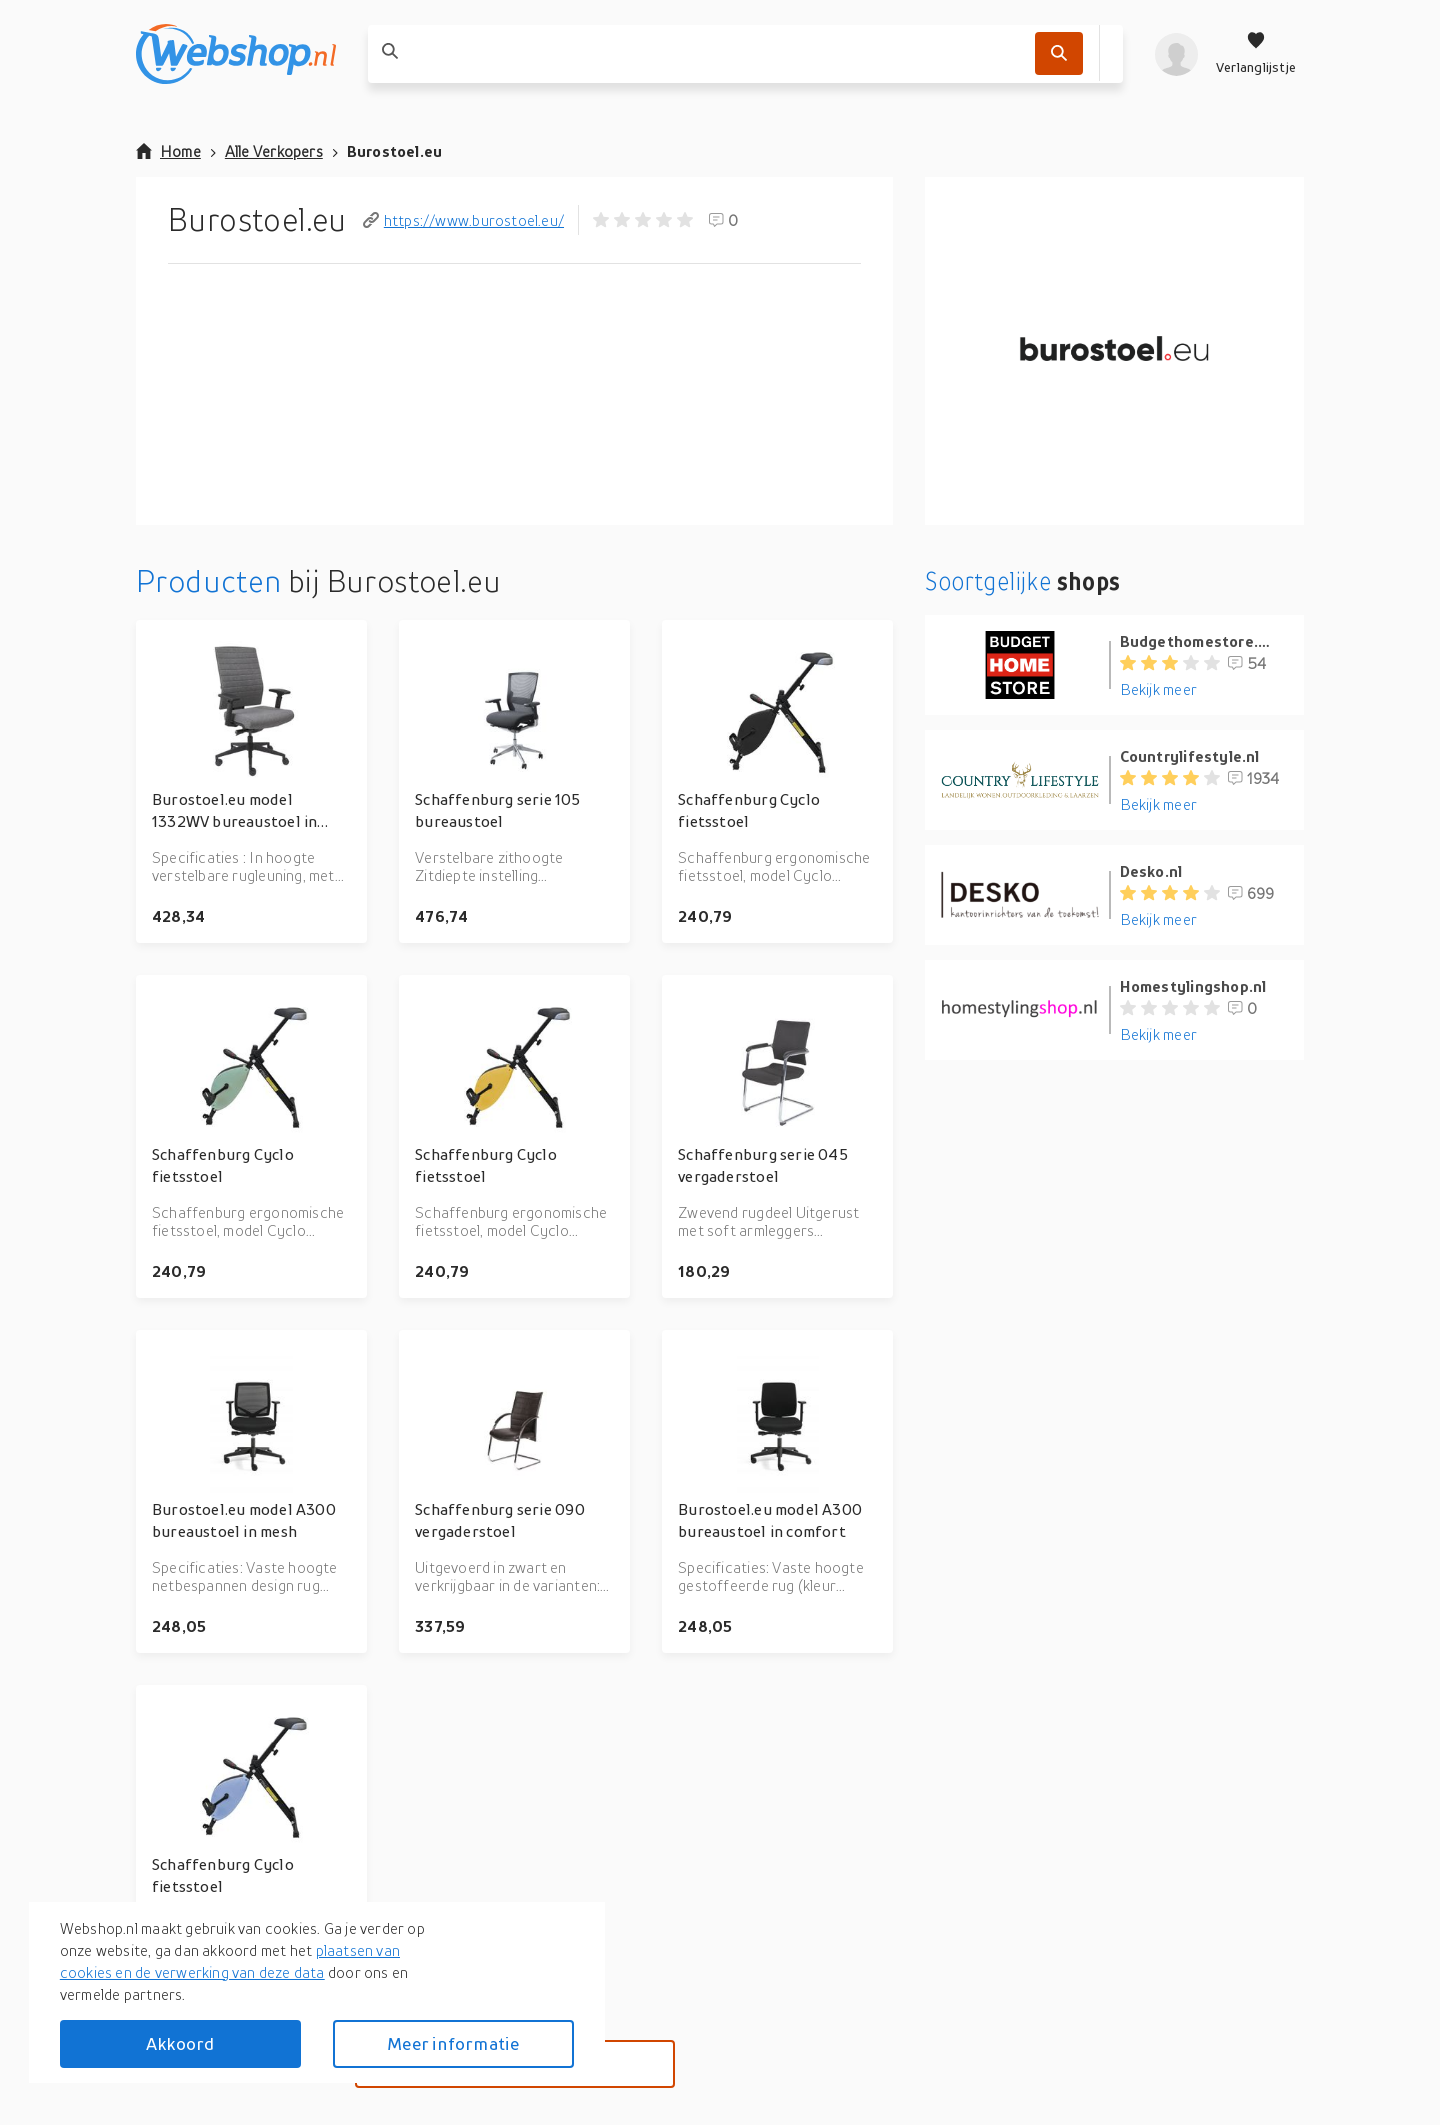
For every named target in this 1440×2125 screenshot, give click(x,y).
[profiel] (1176, 54)
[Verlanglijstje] (1256, 54)
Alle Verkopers (274, 151)
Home (168, 151)
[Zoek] (1059, 53)
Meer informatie (453, 2043)
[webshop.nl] (236, 54)
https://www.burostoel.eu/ (463, 220)
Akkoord (180, 2043)
